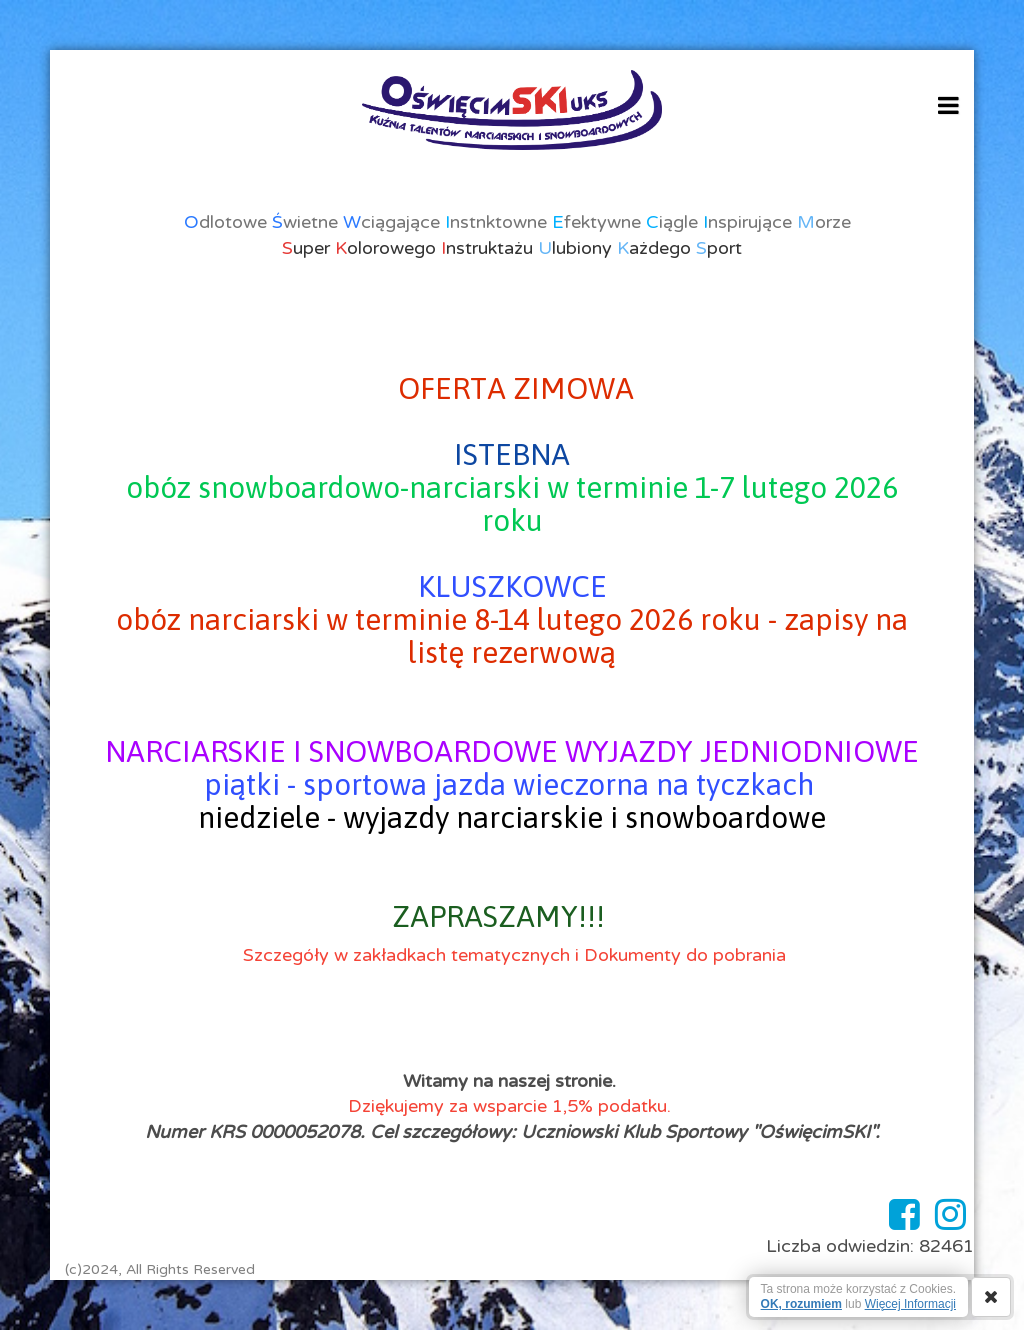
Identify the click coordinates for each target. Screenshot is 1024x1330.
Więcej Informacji (910, 1304)
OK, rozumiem (801, 1304)
